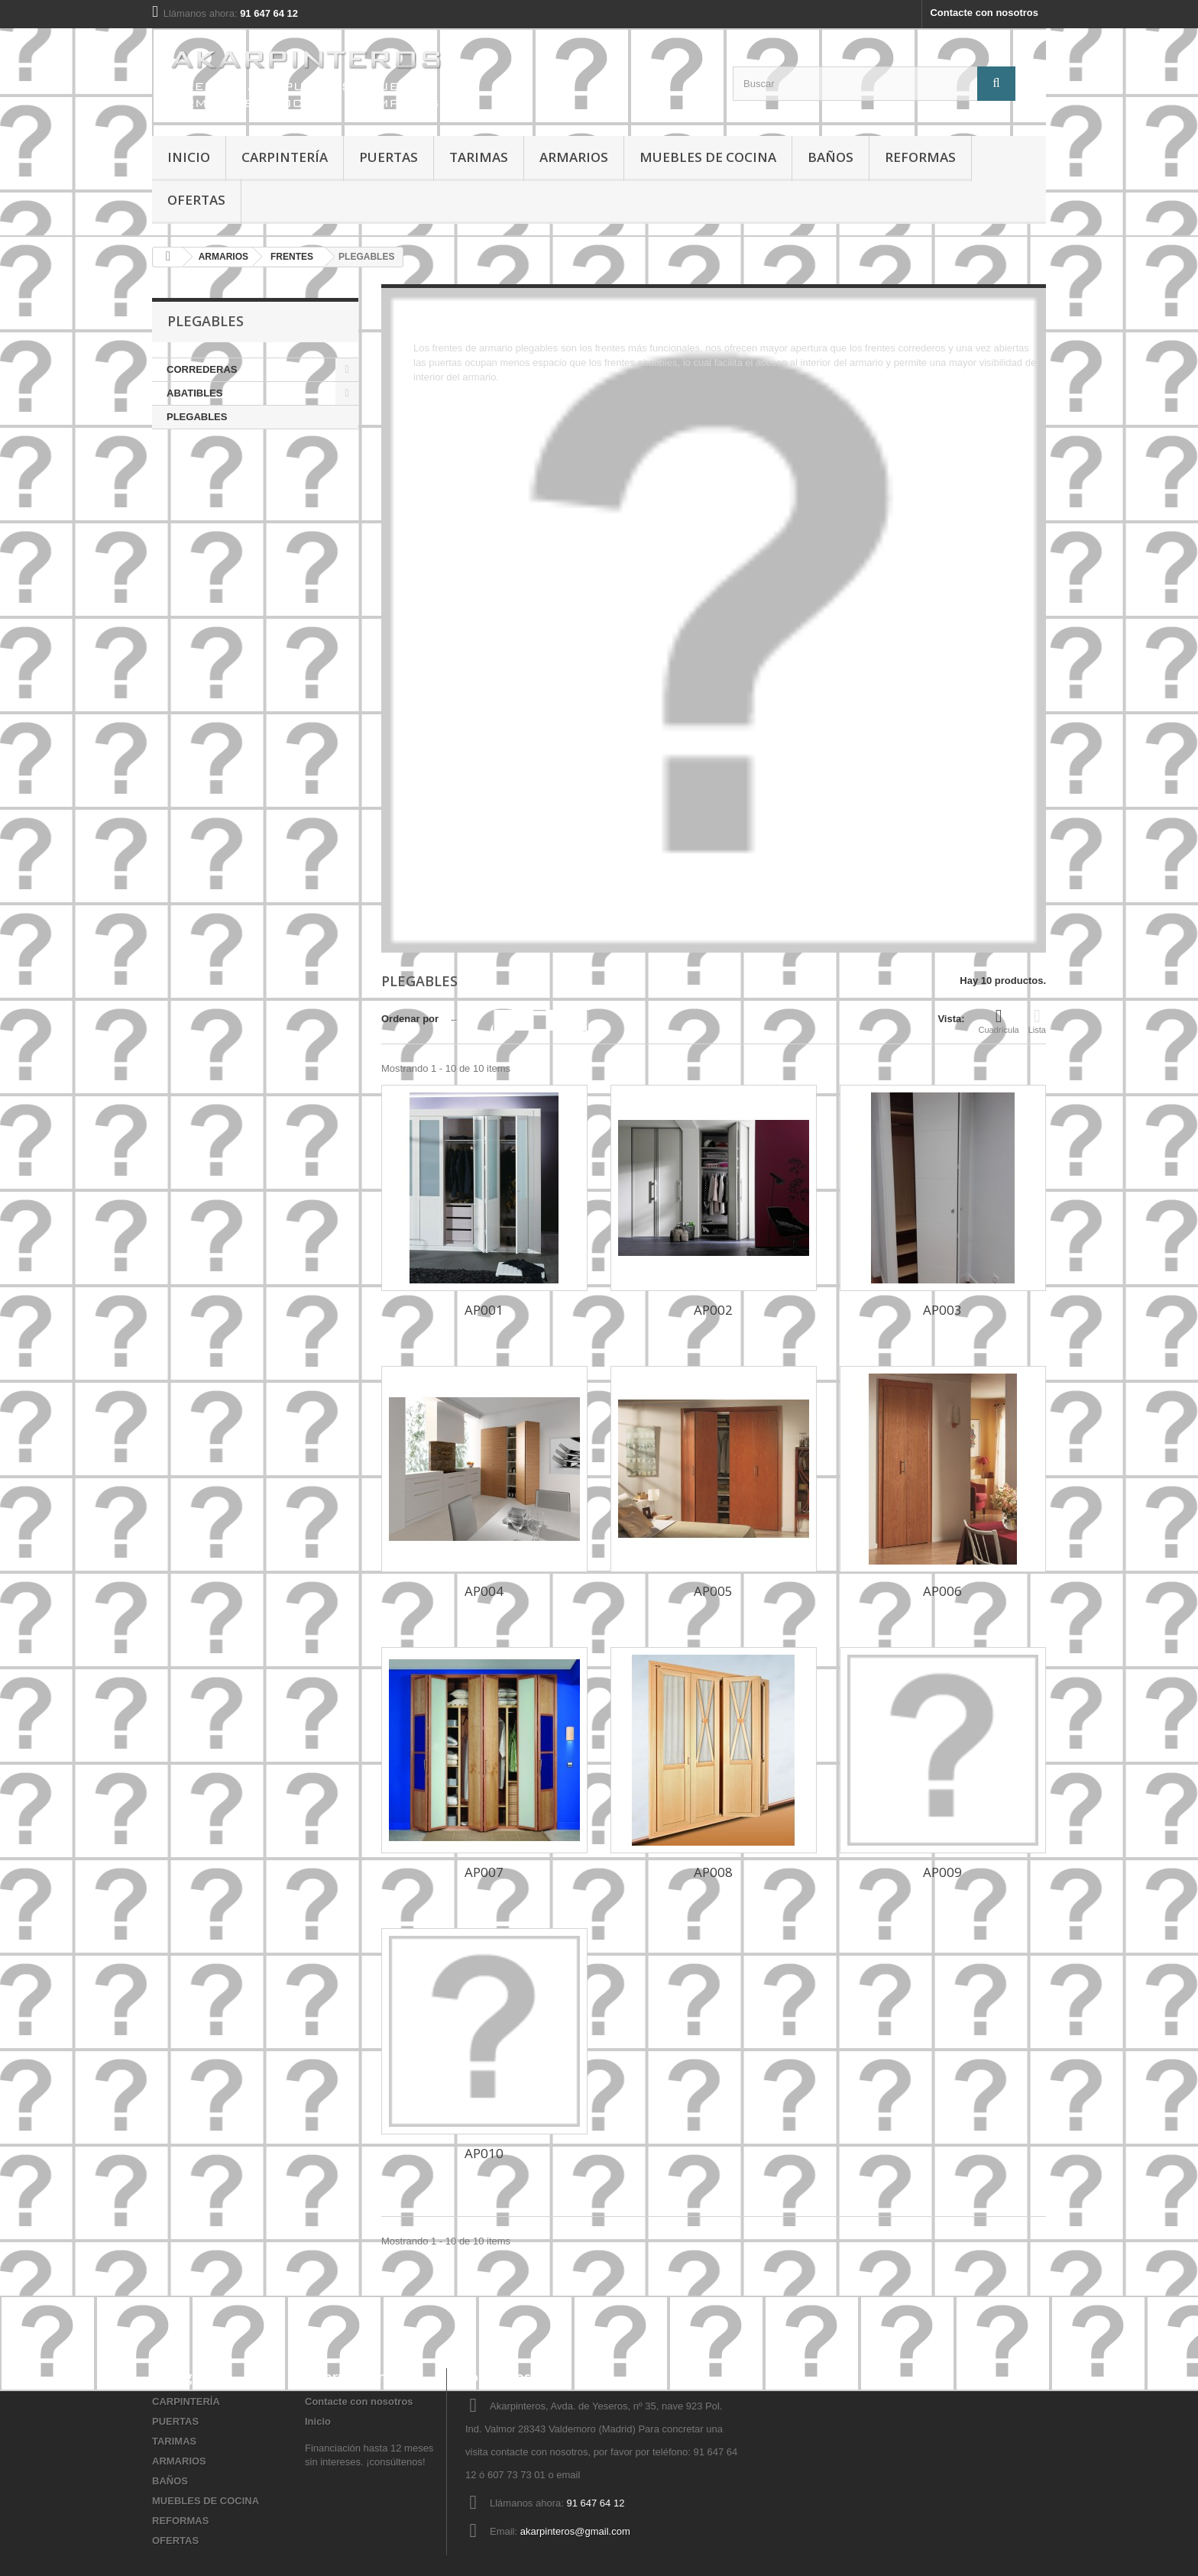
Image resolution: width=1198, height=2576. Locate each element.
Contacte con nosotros (984, 12)
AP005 (713, 1591)
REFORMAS (920, 157)
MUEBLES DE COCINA (707, 157)
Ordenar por (410, 1018)
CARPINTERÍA (284, 157)
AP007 (484, 1872)
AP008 (713, 1872)
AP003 (942, 1310)
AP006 (942, 1591)
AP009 (942, 1872)
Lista (1037, 1020)
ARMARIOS (573, 157)
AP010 (484, 2153)
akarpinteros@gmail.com (575, 2531)
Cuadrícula (999, 1020)
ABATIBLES (194, 393)
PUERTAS (388, 157)
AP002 (713, 1310)
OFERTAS (196, 200)
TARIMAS (478, 157)
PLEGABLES (197, 416)
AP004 (484, 1591)
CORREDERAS (202, 369)
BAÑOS (830, 157)
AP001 (484, 1310)
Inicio (188, 157)
